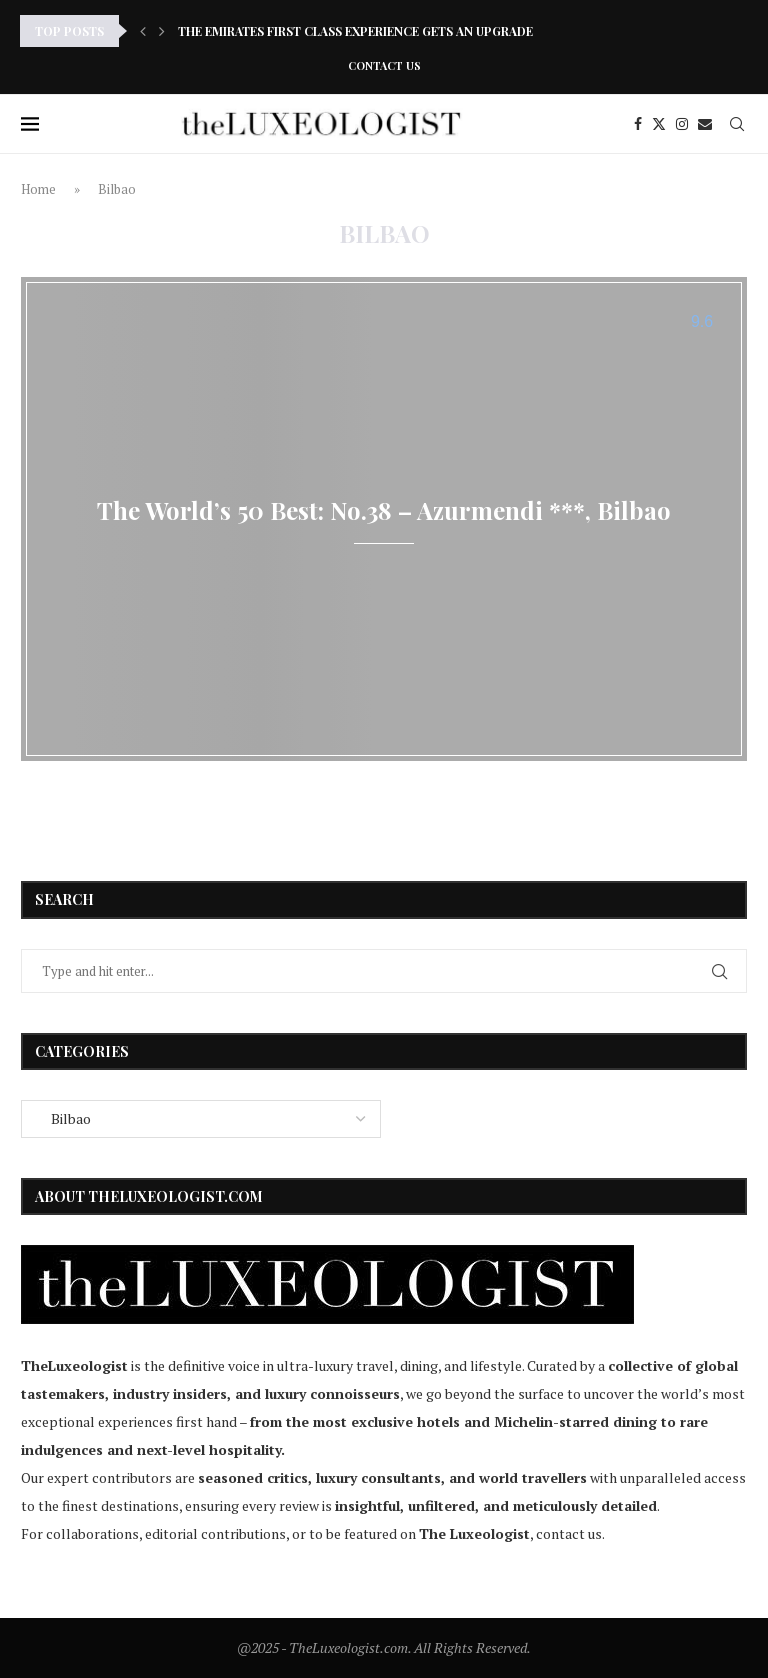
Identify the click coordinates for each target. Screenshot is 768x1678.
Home (38, 189)
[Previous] (143, 31)
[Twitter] (659, 124)
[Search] (737, 124)
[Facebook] (638, 124)
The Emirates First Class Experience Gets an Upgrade (355, 31)
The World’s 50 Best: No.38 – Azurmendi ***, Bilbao (384, 510)
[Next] (162, 31)
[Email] (705, 124)
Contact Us (384, 65)
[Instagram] (682, 124)
